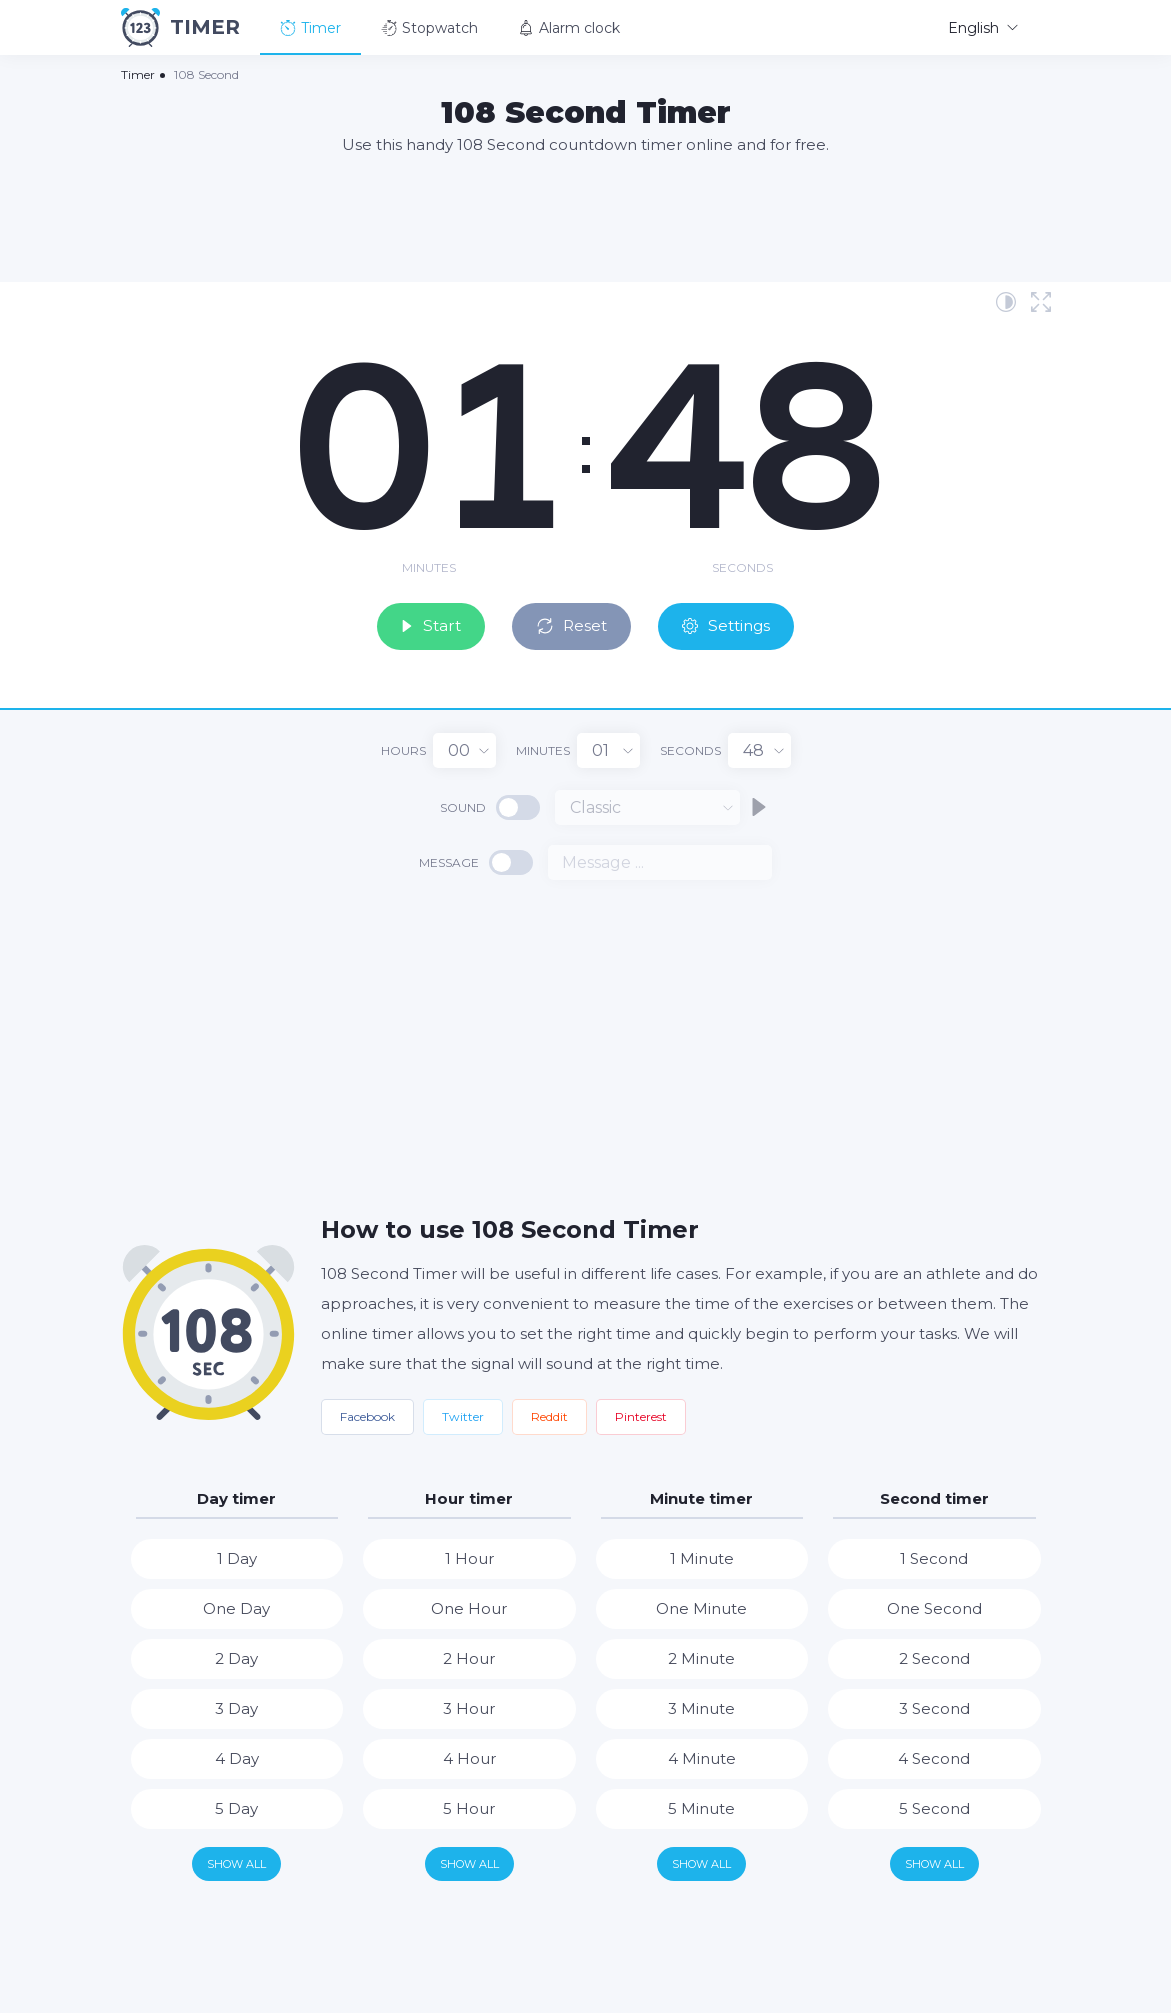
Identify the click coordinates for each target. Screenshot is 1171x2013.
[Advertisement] (586, 217)
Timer (310, 28)
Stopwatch (429, 28)
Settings (737, 623)
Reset (575, 623)
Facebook (367, 1414)
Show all (236, 1862)
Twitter (463, 1414)
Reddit (549, 1414)
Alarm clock (569, 28)
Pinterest (641, 1414)
